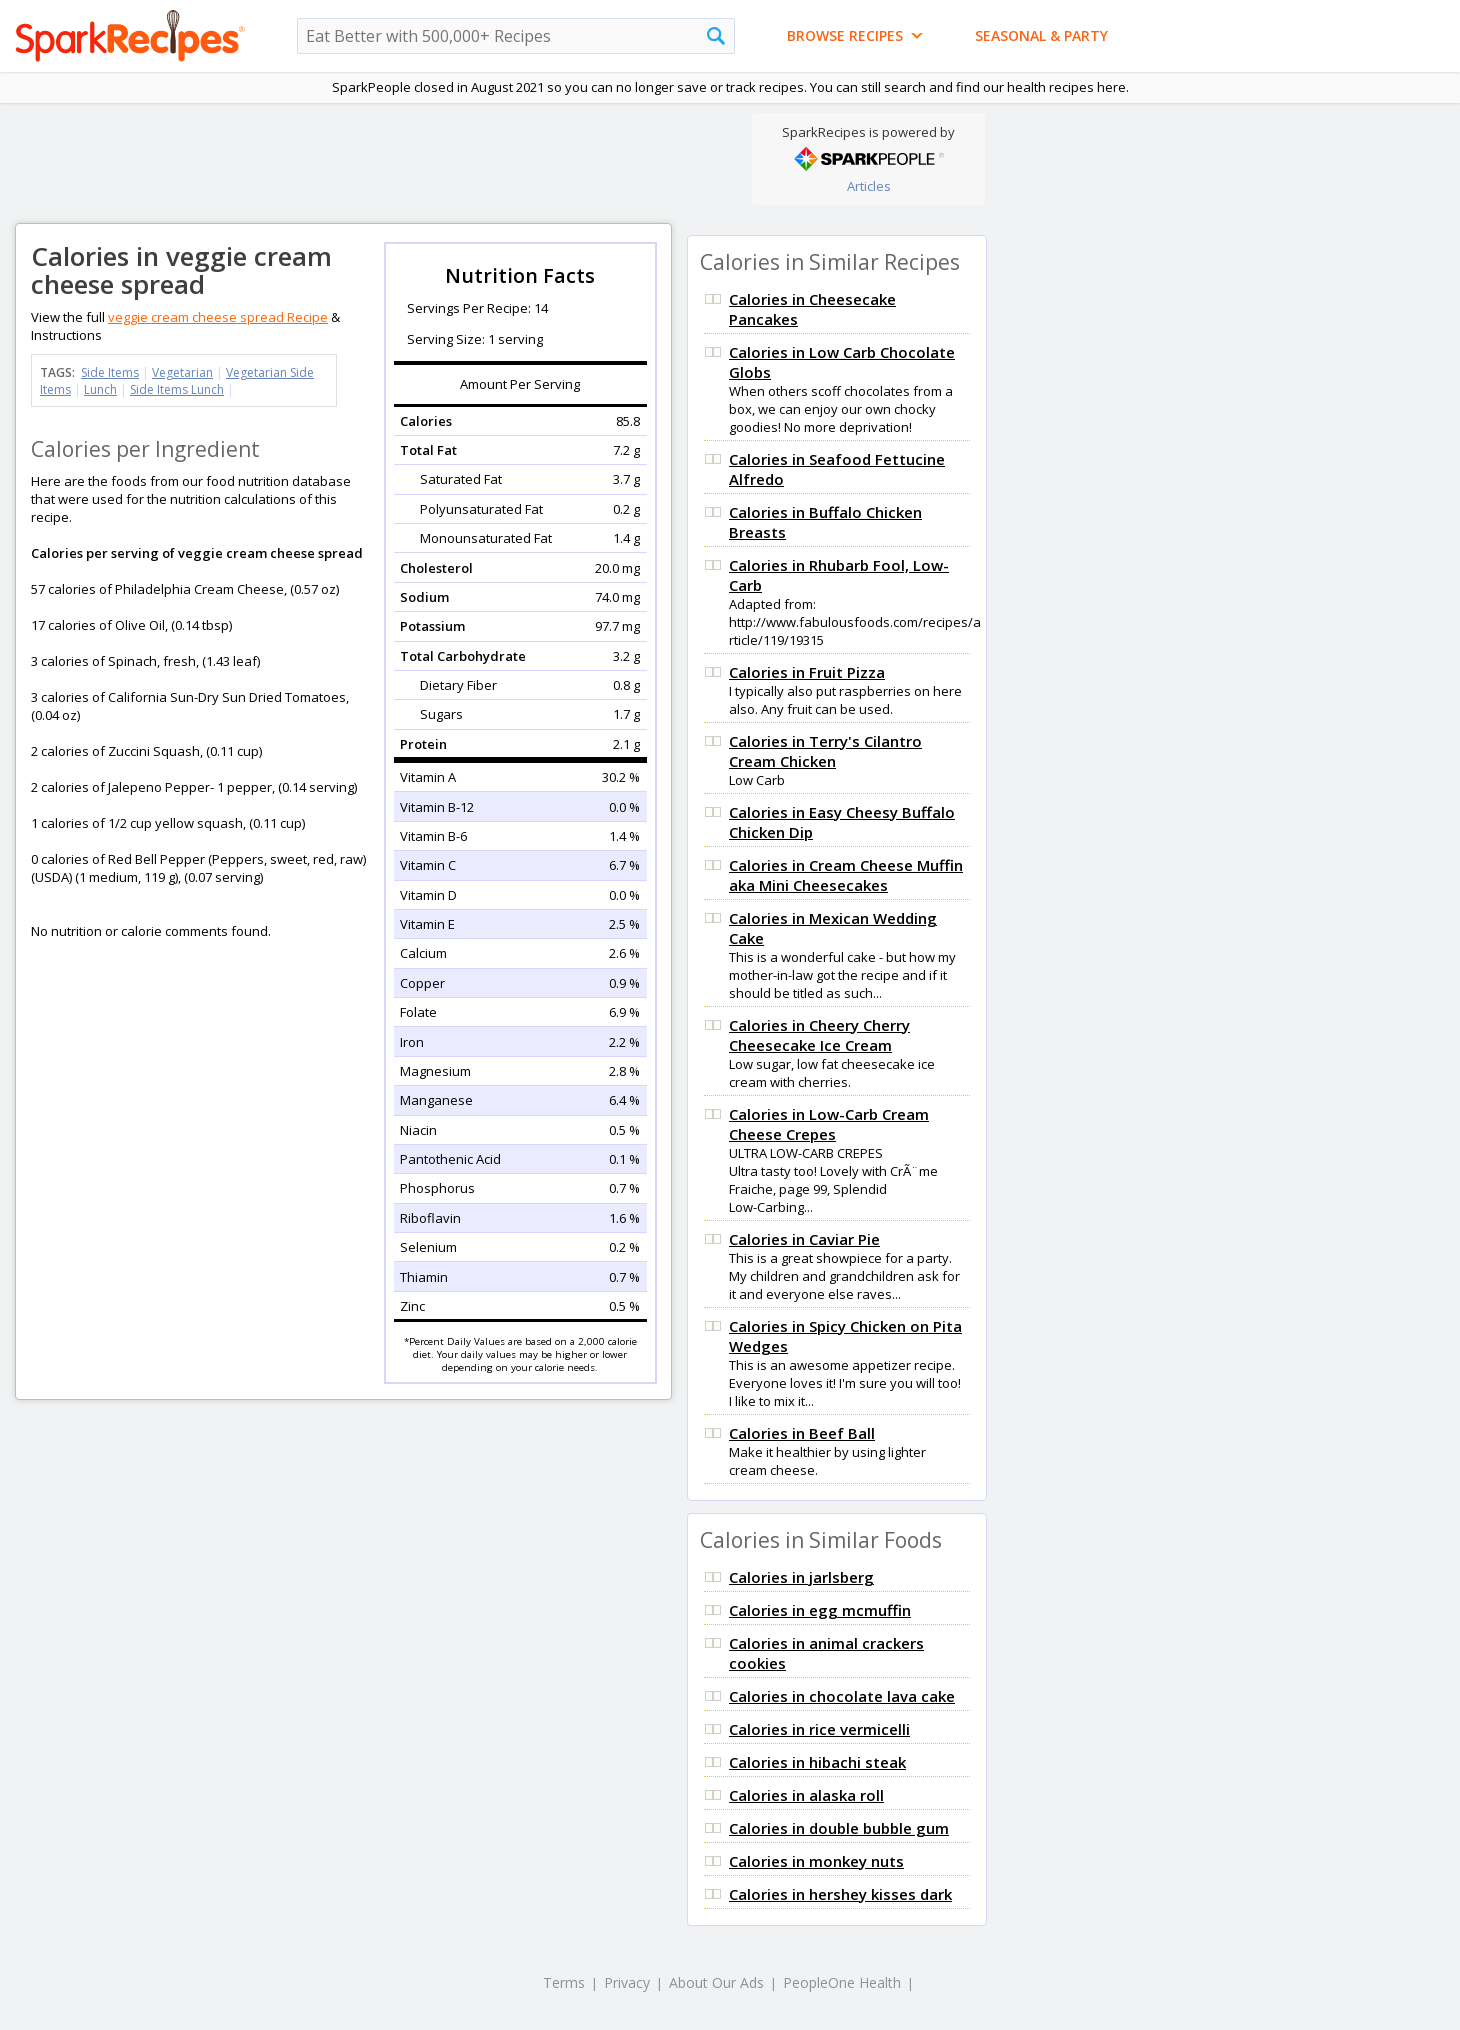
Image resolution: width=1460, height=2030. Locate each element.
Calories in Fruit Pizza (807, 672)
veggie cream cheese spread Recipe (218, 317)
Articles (869, 186)
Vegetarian (182, 372)
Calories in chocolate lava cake (842, 1696)
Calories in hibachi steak (817, 1762)
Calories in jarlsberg (801, 1577)
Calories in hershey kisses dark (840, 1894)
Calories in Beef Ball (802, 1433)
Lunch (100, 389)
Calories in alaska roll (806, 1795)
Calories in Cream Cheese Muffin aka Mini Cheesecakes (846, 875)
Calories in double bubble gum (839, 1828)
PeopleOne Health (842, 1982)
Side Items (110, 372)
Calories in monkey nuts (816, 1861)
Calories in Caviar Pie (804, 1239)
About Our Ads (716, 1982)
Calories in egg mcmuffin (820, 1610)
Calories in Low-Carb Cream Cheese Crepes (829, 1124)
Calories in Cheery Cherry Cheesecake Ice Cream (819, 1035)
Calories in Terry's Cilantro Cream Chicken (825, 751)
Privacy (627, 1982)
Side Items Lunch (177, 389)
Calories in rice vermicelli (819, 1729)
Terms (564, 1982)
